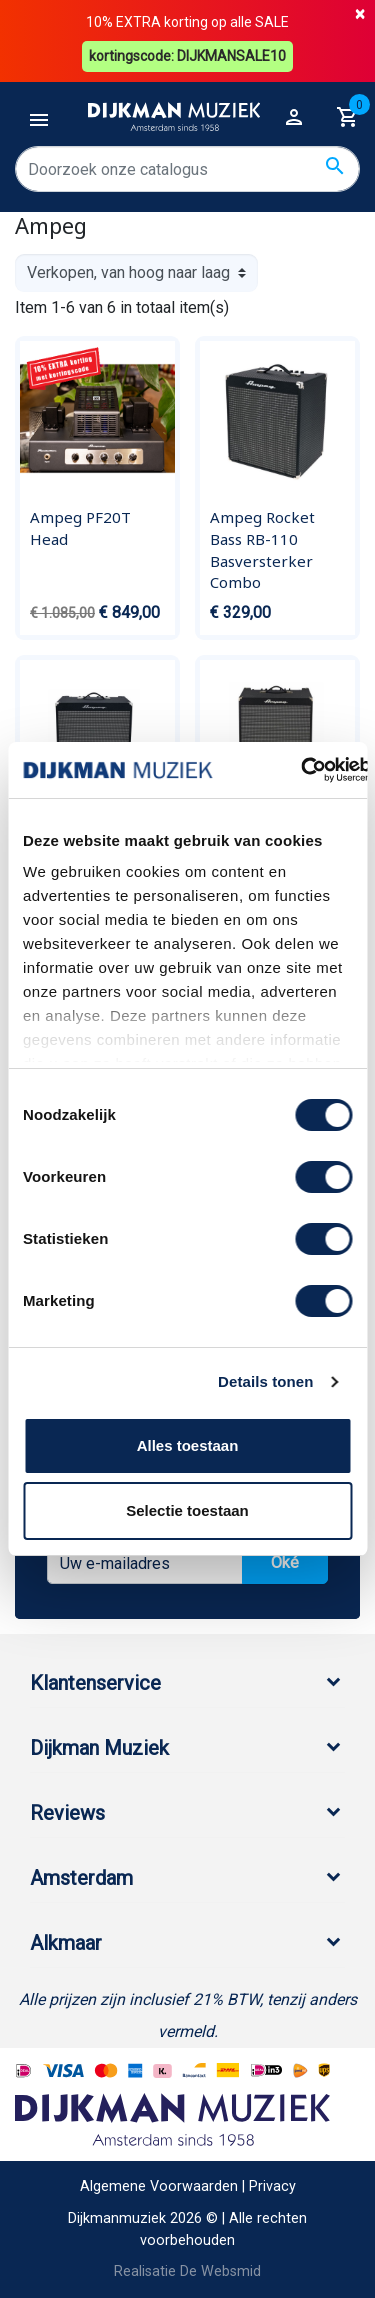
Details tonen (265, 1381)
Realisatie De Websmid (187, 2271)
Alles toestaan (188, 1445)
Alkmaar (66, 1943)
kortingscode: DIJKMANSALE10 (187, 56)
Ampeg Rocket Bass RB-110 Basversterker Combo (262, 549)
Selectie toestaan (187, 1510)
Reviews (67, 1813)
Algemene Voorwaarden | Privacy (188, 2186)
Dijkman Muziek (99, 1748)
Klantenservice (95, 1683)
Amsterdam (81, 1878)
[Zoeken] (187, 169)
